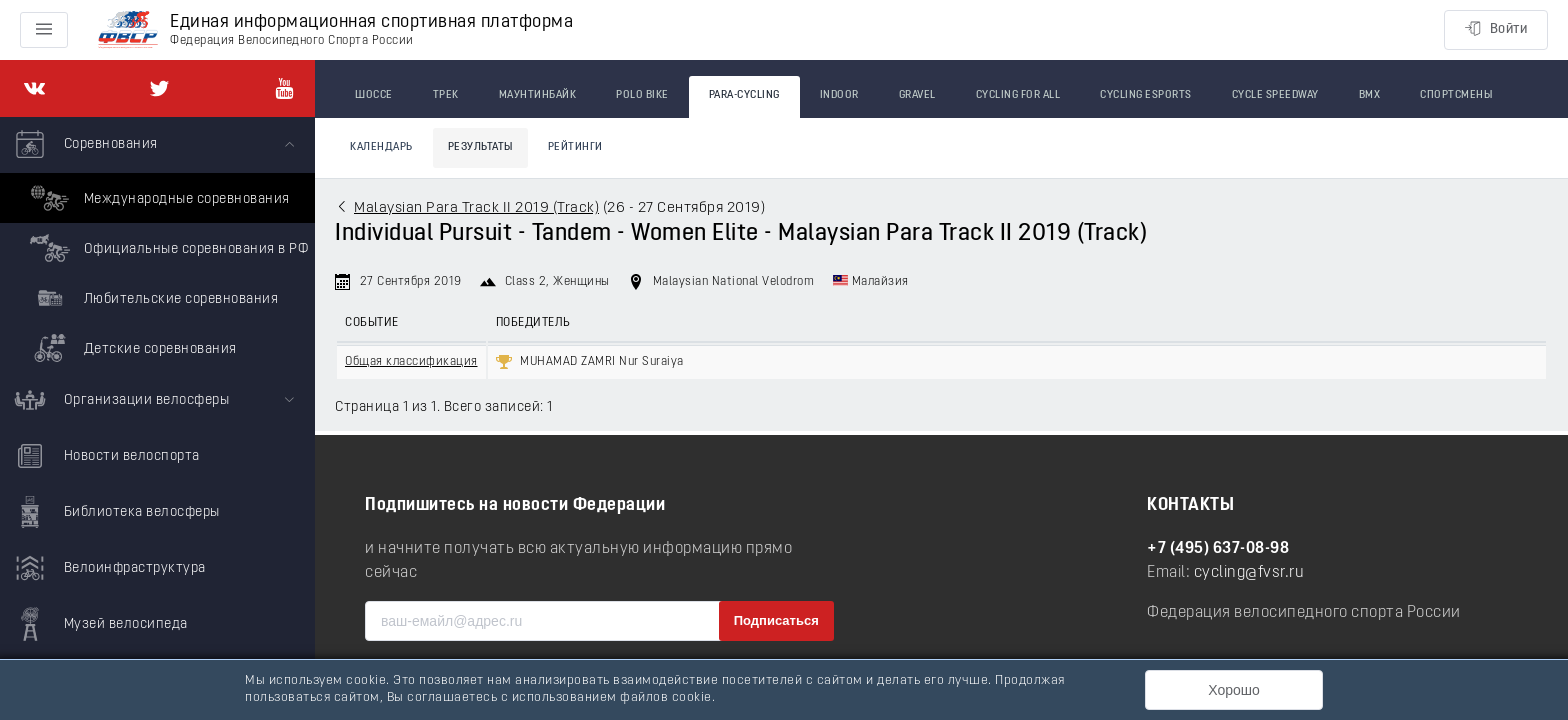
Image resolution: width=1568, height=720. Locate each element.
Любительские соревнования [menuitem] (151, 298)
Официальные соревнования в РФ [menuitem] (166, 248)
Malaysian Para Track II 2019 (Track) (476, 208)
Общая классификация (411, 362)
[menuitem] (157, 245)
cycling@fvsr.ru (1249, 573)
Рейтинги (575, 147)
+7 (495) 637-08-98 (1218, 549)
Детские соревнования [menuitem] (131, 348)
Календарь (381, 147)
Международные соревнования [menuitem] (157, 198)
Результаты (480, 147)
